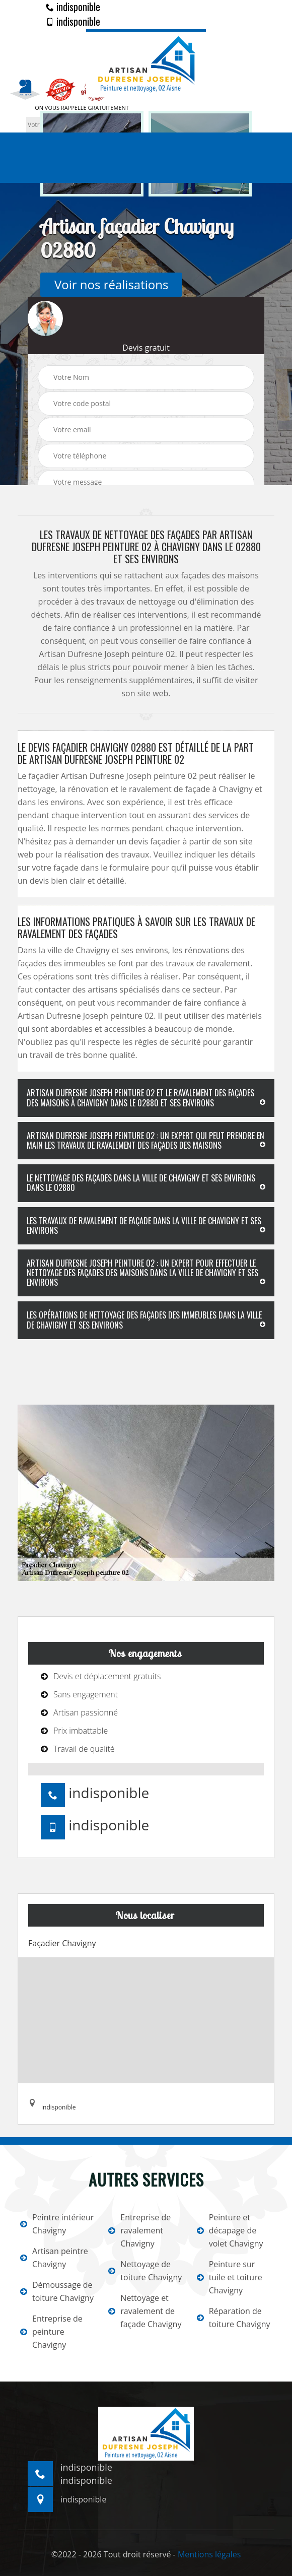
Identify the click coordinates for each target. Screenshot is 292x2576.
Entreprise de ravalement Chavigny (139, 2230)
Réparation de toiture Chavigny (233, 2317)
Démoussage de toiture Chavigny (57, 2291)
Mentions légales (209, 2554)
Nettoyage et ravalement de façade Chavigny (144, 2311)
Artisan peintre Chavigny (54, 2257)
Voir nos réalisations (111, 284)
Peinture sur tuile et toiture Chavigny (229, 2277)
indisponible (73, 6)
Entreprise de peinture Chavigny (51, 2331)
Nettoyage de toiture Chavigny (145, 2271)
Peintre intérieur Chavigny (57, 2224)
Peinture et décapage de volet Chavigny (230, 2230)
